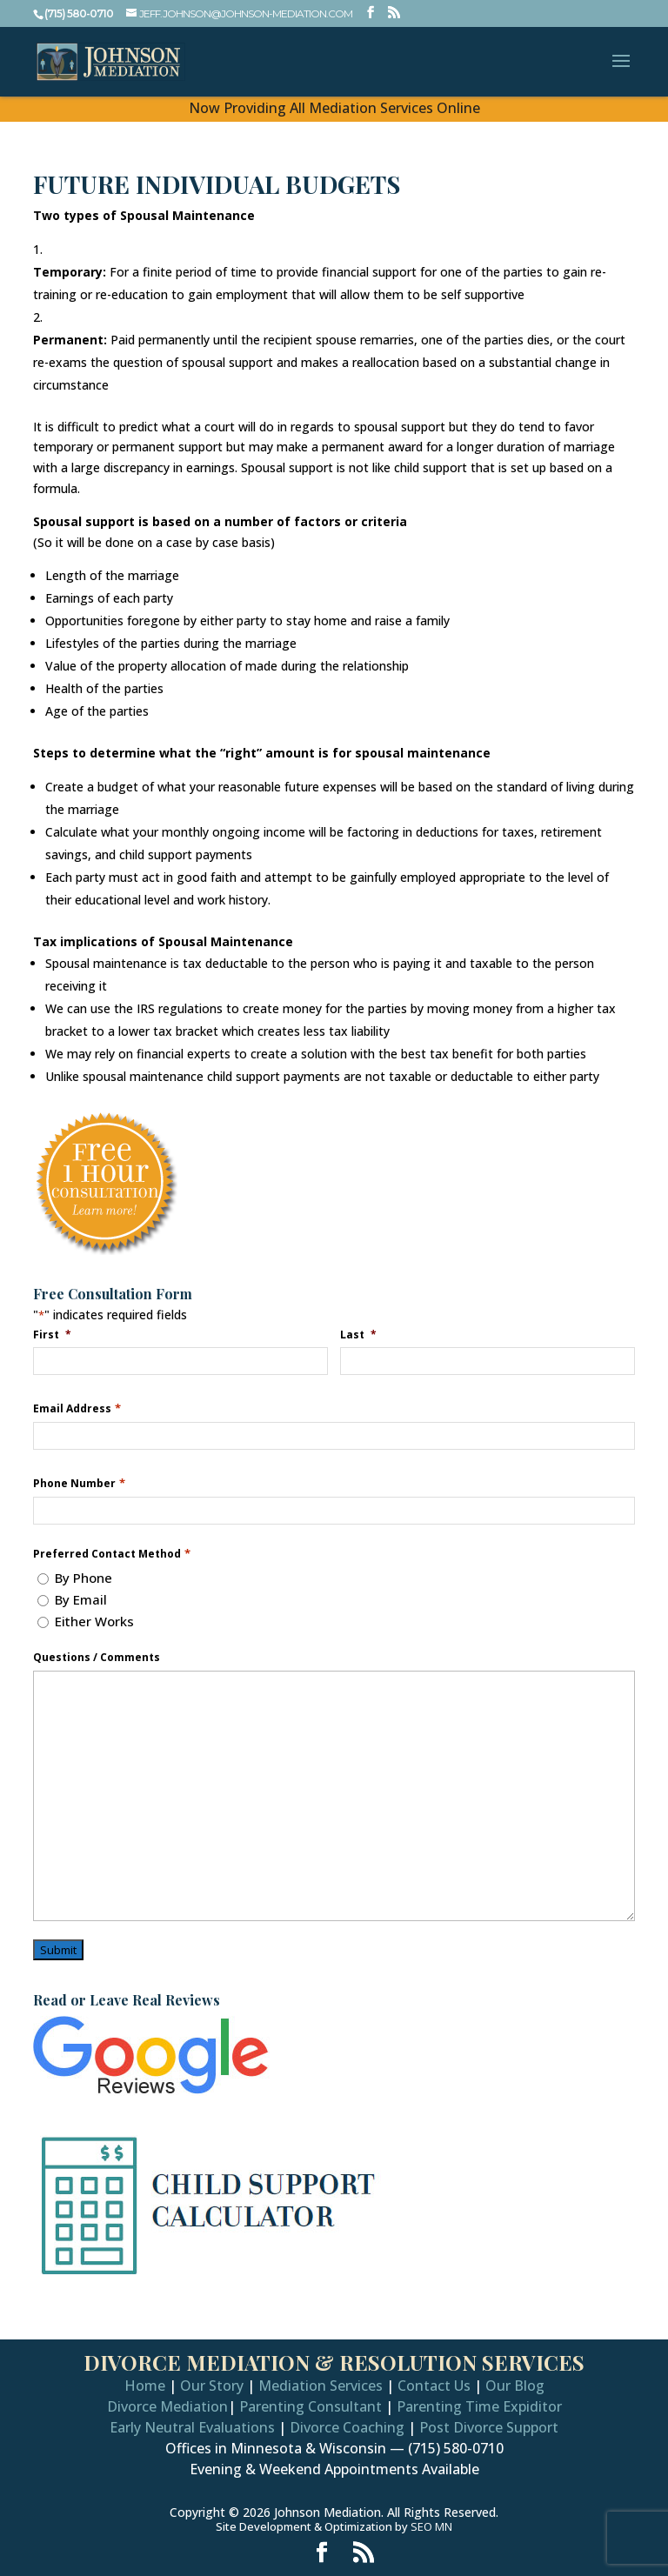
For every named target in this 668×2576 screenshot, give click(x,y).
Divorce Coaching (347, 2427)
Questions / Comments (96, 1658)
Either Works (94, 1621)
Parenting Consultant (310, 2406)
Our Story (212, 2385)
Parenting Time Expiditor (479, 2406)
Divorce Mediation (167, 2406)
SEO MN (431, 2526)
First (53, 1334)
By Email (81, 1599)
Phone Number (78, 1483)
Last (359, 1334)
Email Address (76, 1408)
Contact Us (434, 2385)
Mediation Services (320, 2385)
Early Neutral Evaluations (192, 2427)
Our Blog (514, 2385)
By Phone (83, 1577)
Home (144, 2385)
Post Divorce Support (488, 2427)
